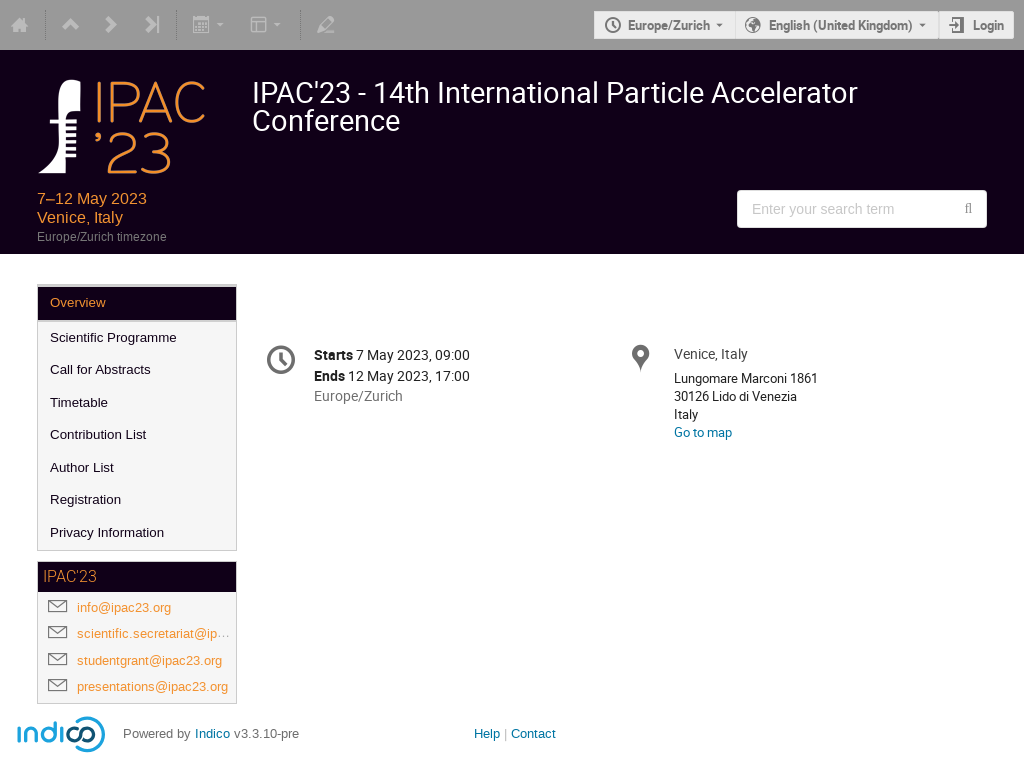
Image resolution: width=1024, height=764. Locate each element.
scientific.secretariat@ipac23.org (172, 633)
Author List (82, 467)
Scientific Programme (113, 337)
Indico (212, 733)
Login (988, 25)
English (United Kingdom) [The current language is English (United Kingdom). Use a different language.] (841, 25)
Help (487, 733)
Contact (533, 733)
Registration (85, 499)
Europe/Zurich (669, 25)
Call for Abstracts (100, 369)
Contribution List (98, 434)
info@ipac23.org (124, 607)
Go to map (703, 432)
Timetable (79, 402)
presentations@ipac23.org (152, 686)
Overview (78, 302)
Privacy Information (107, 532)
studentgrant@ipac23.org (149, 660)
